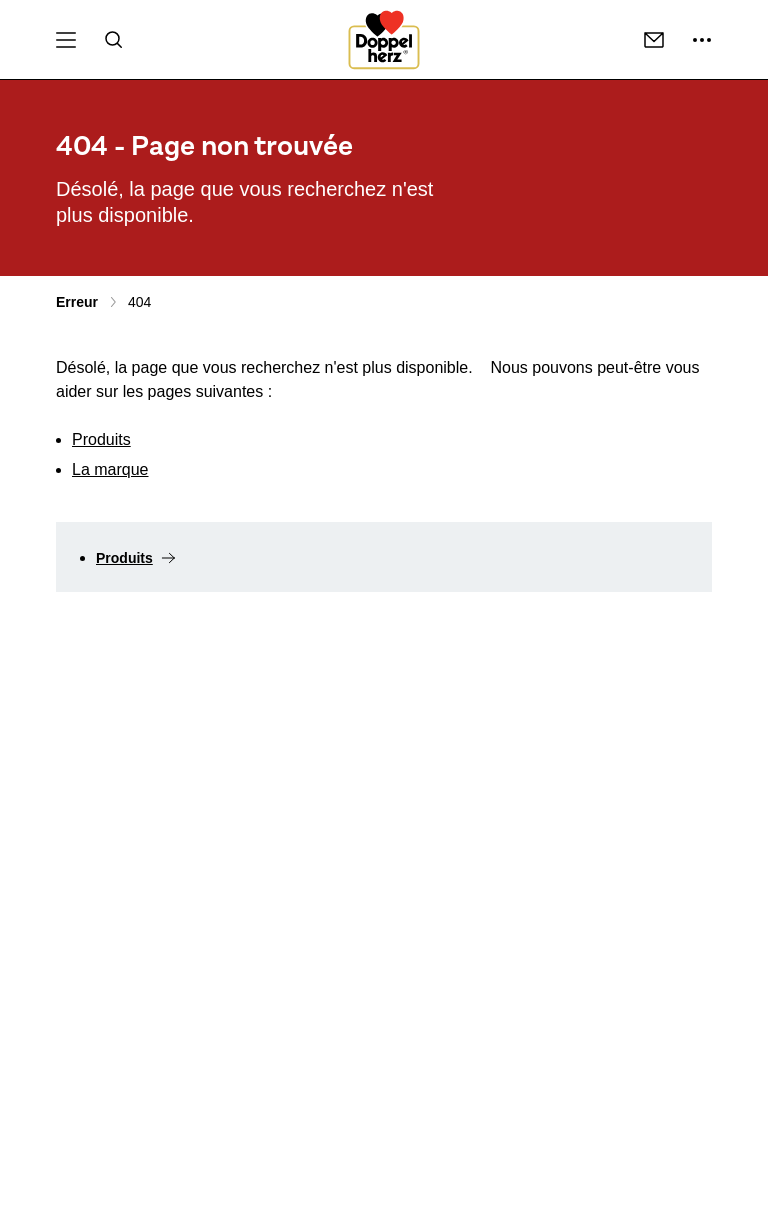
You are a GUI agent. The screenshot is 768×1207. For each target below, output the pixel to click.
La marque (110, 469)
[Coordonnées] (654, 40)
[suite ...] (702, 40)
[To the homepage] (384, 40)
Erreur (77, 302)
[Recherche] (114, 40)
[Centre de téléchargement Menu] (66, 40)
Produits (101, 439)
